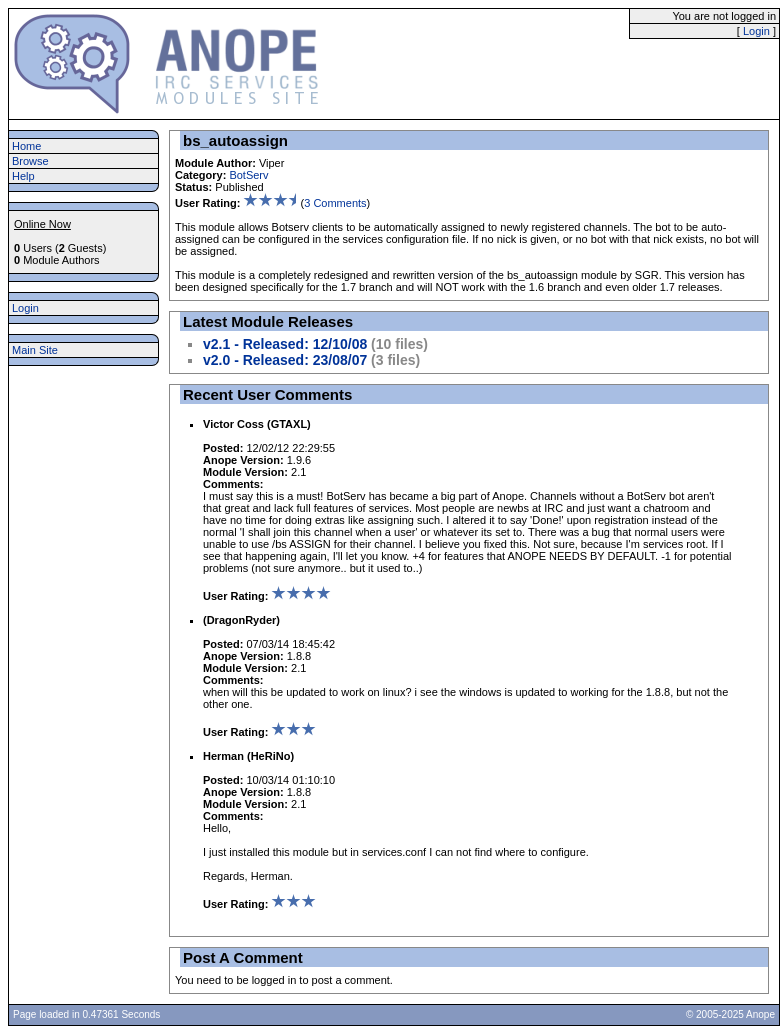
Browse (30, 161)
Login (756, 31)
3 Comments (335, 203)
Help (23, 176)
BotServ (248, 175)
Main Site (35, 350)
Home (26, 146)
